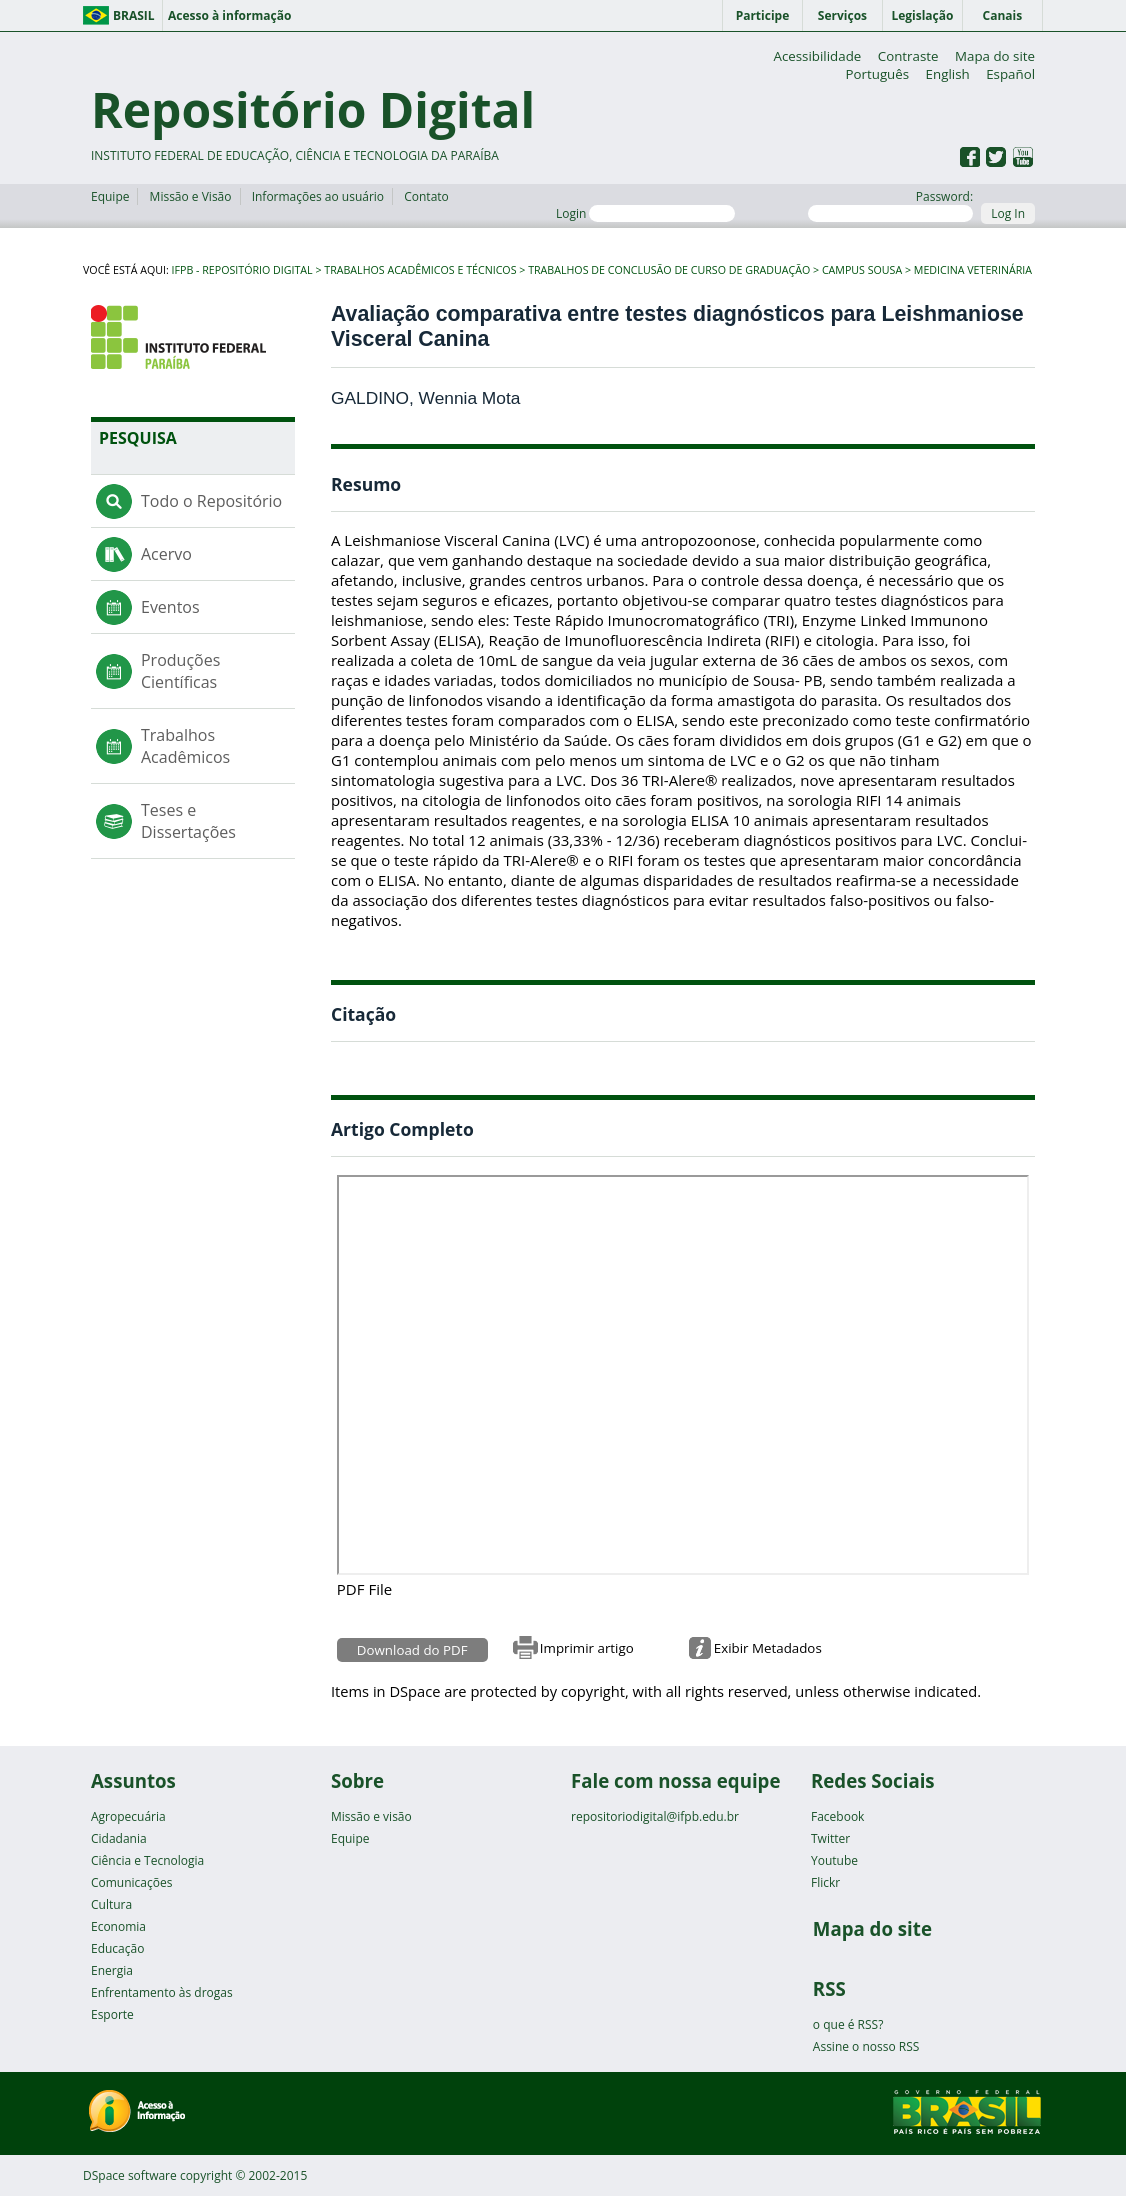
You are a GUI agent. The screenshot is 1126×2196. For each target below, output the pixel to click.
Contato (426, 196)
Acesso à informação (229, 15)
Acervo (166, 554)
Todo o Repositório (211, 501)
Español (1010, 74)
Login (645, 213)
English (948, 74)
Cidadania (119, 1838)
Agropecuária (128, 1816)
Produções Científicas (180, 671)
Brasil (134, 15)
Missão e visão (371, 1816)
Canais (1003, 15)
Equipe (110, 196)
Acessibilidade (817, 56)
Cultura (111, 1904)
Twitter (830, 1838)
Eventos (170, 607)
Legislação (922, 15)
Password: (890, 205)
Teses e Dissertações (188, 821)
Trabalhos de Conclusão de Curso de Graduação (669, 270)
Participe (763, 15)
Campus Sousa (862, 270)
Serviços (842, 15)
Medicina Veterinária (973, 270)
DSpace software (130, 2175)
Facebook (837, 1816)
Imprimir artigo (587, 1648)
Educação (117, 1948)
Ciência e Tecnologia (147, 1860)
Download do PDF (412, 1650)
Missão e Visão (191, 196)
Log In (1008, 213)
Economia (118, 1926)
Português (877, 74)
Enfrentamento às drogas (162, 1992)
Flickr (825, 1882)
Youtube (834, 1860)
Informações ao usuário (318, 196)
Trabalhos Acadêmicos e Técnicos (420, 270)
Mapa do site (995, 56)
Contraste (908, 56)
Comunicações (131, 1882)
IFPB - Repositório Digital (242, 270)
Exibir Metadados (768, 1648)
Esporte (112, 2014)
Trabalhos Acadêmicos (185, 746)
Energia (112, 1970)
